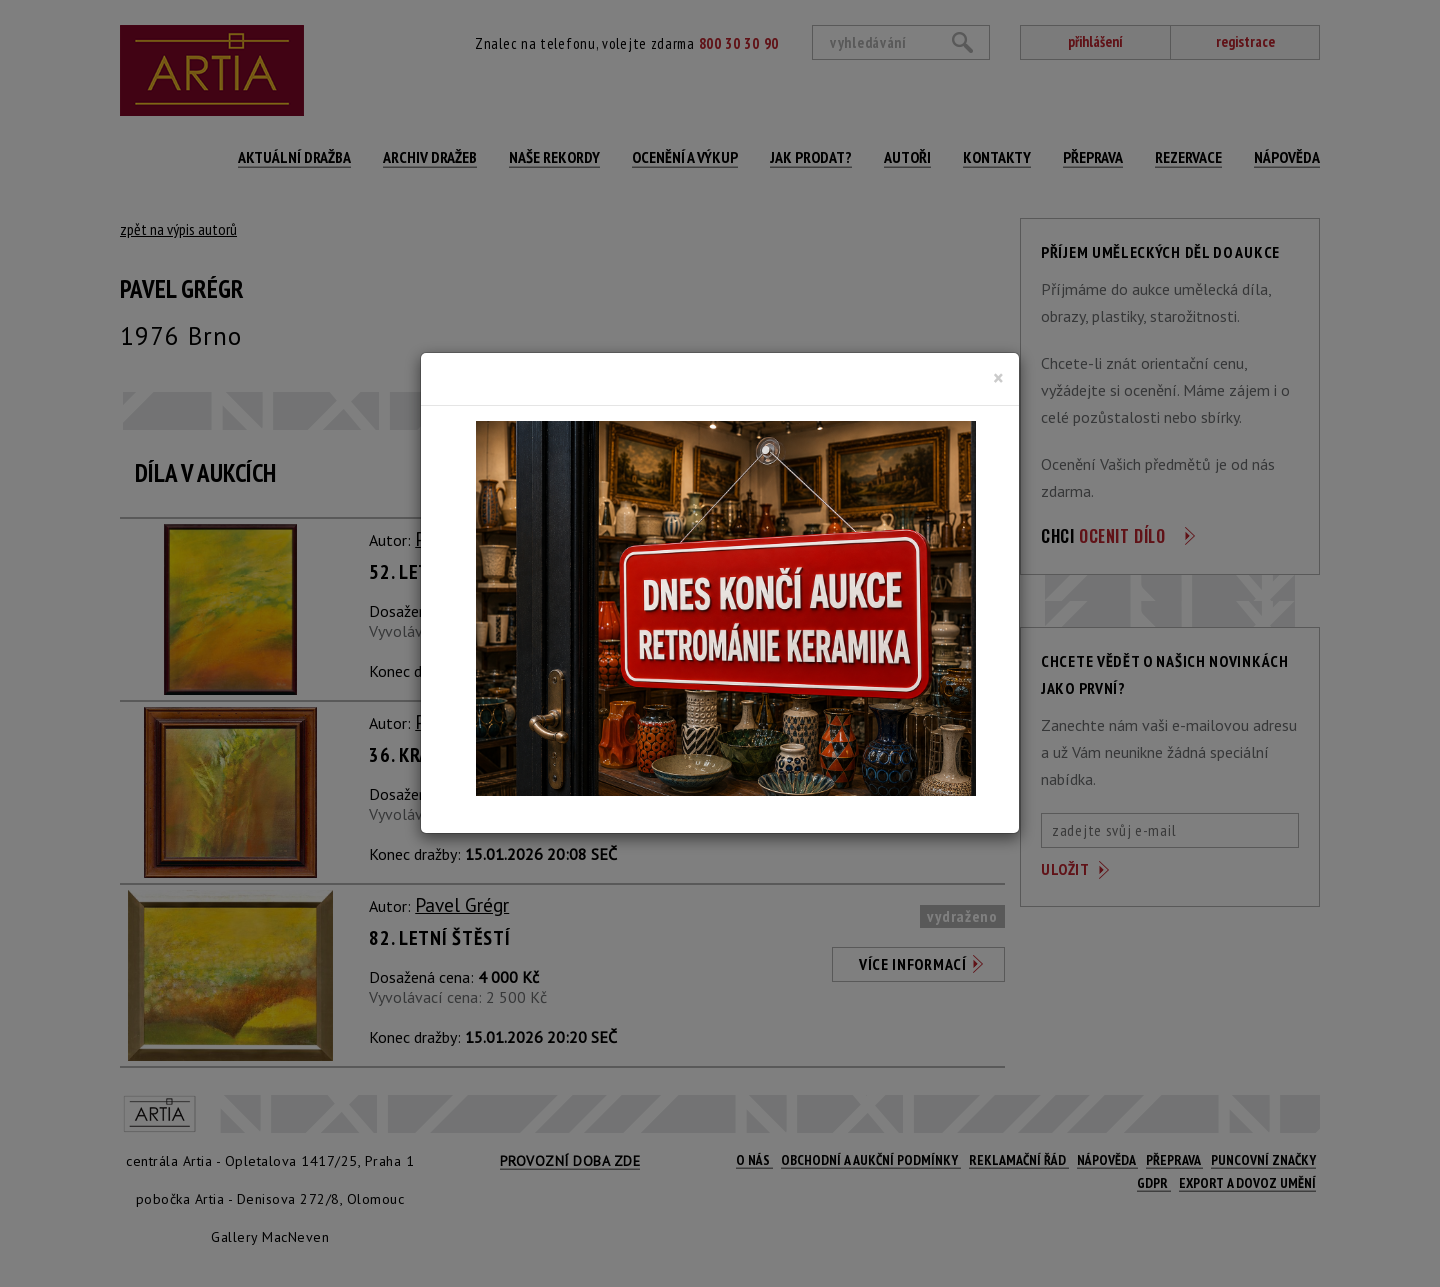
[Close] (998, 378)
